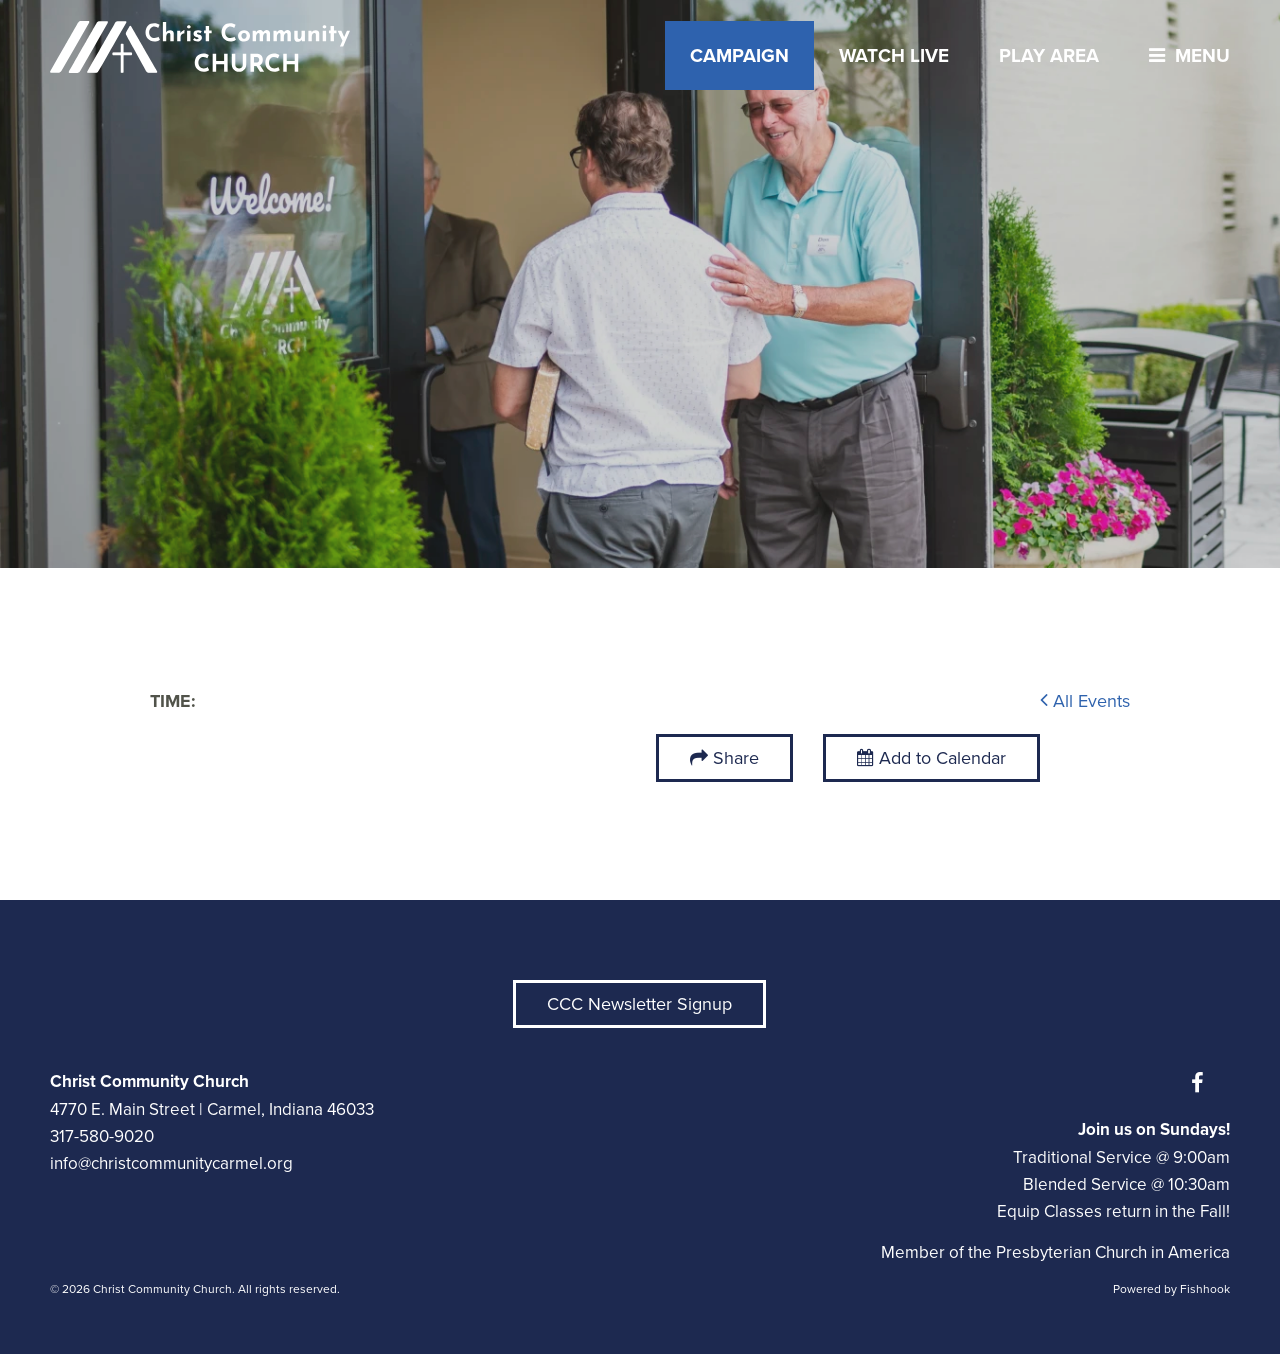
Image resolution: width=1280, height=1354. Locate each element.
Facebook (1202, 1083)
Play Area (1049, 55)
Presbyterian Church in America (1113, 1252)
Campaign (739, 55)
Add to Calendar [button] (931, 758)
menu (1184, 55)
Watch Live (894, 55)
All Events (1085, 701)
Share (736, 758)
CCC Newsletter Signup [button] (639, 1004)
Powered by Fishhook (1171, 1289)
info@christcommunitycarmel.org (171, 1163)
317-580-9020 (102, 1136)
